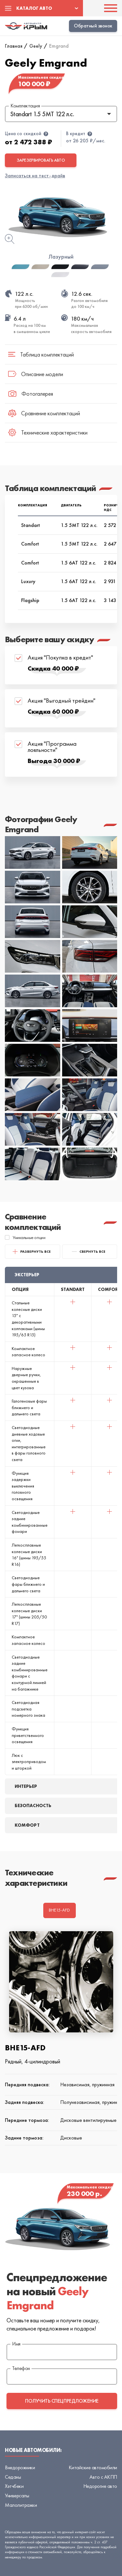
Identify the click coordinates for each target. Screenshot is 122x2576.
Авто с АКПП (103, 2476)
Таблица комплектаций (41, 354)
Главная (13, 45)
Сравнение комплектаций (44, 413)
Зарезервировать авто (41, 160)
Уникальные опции (25, 1237)
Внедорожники (20, 2467)
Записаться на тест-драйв (35, 175)
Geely (35, 45)
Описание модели (35, 374)
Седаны (13, 2476)
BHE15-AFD (59, 1910)
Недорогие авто (100, 2486)
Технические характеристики (48, 432)
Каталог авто (34, 8)
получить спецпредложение (61, 2400)
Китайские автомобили (93, 2467)
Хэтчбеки (14, 2486)
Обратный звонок (93, 25)
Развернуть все (32, 1251)
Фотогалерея (30, 393)
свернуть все (88, 1251)
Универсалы (17, 2495)
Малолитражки (21, 2505)
